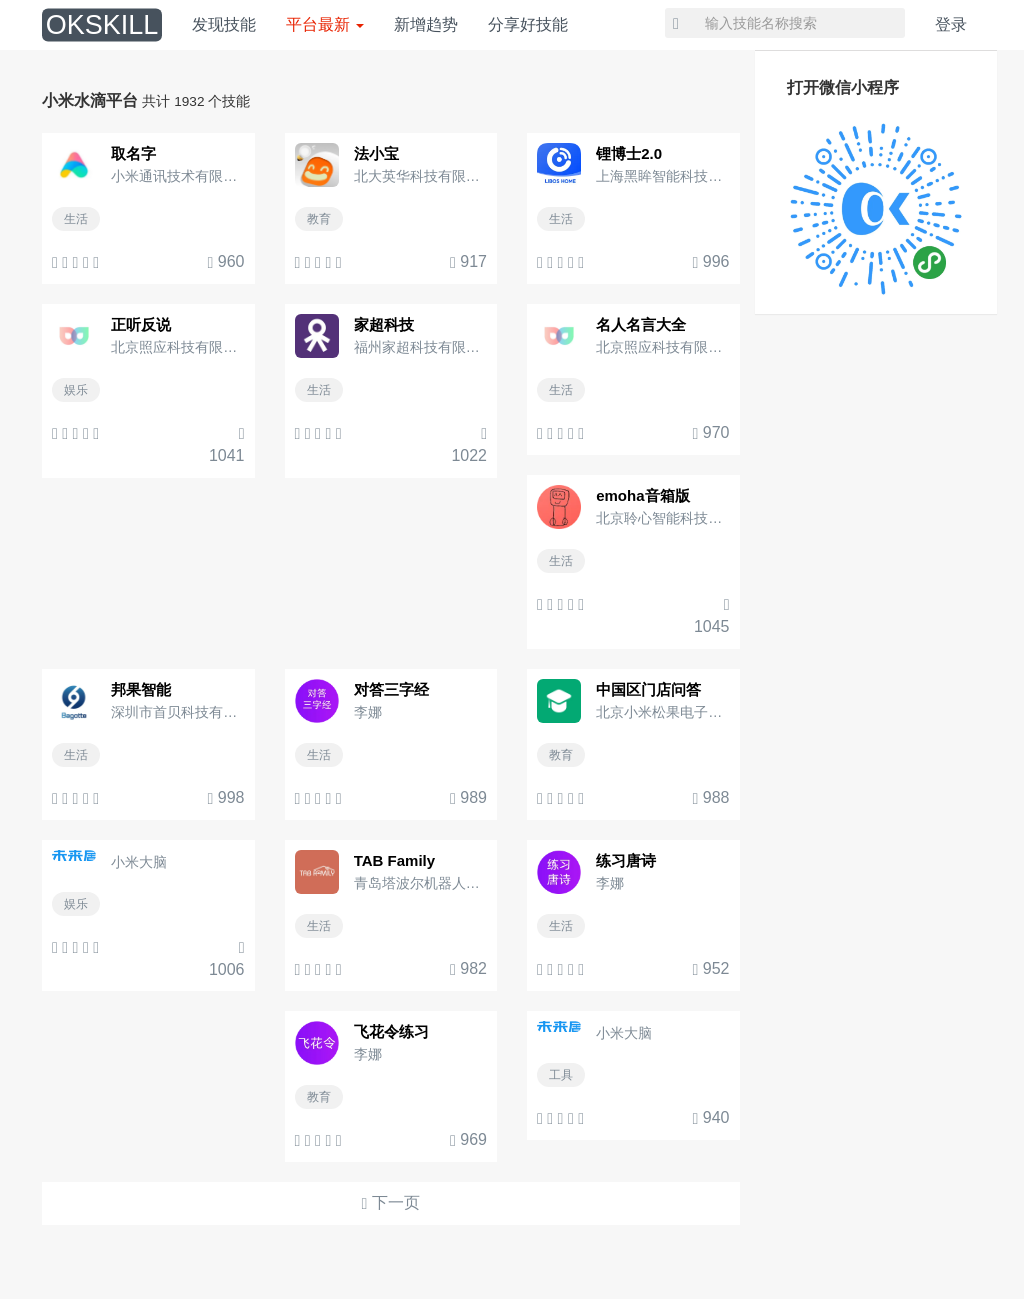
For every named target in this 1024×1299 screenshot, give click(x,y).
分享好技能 (528, 24)
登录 (951, 24)
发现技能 (224, 24)
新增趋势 (426, 24)
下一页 (391, 1203)
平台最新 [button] (325, 24)
